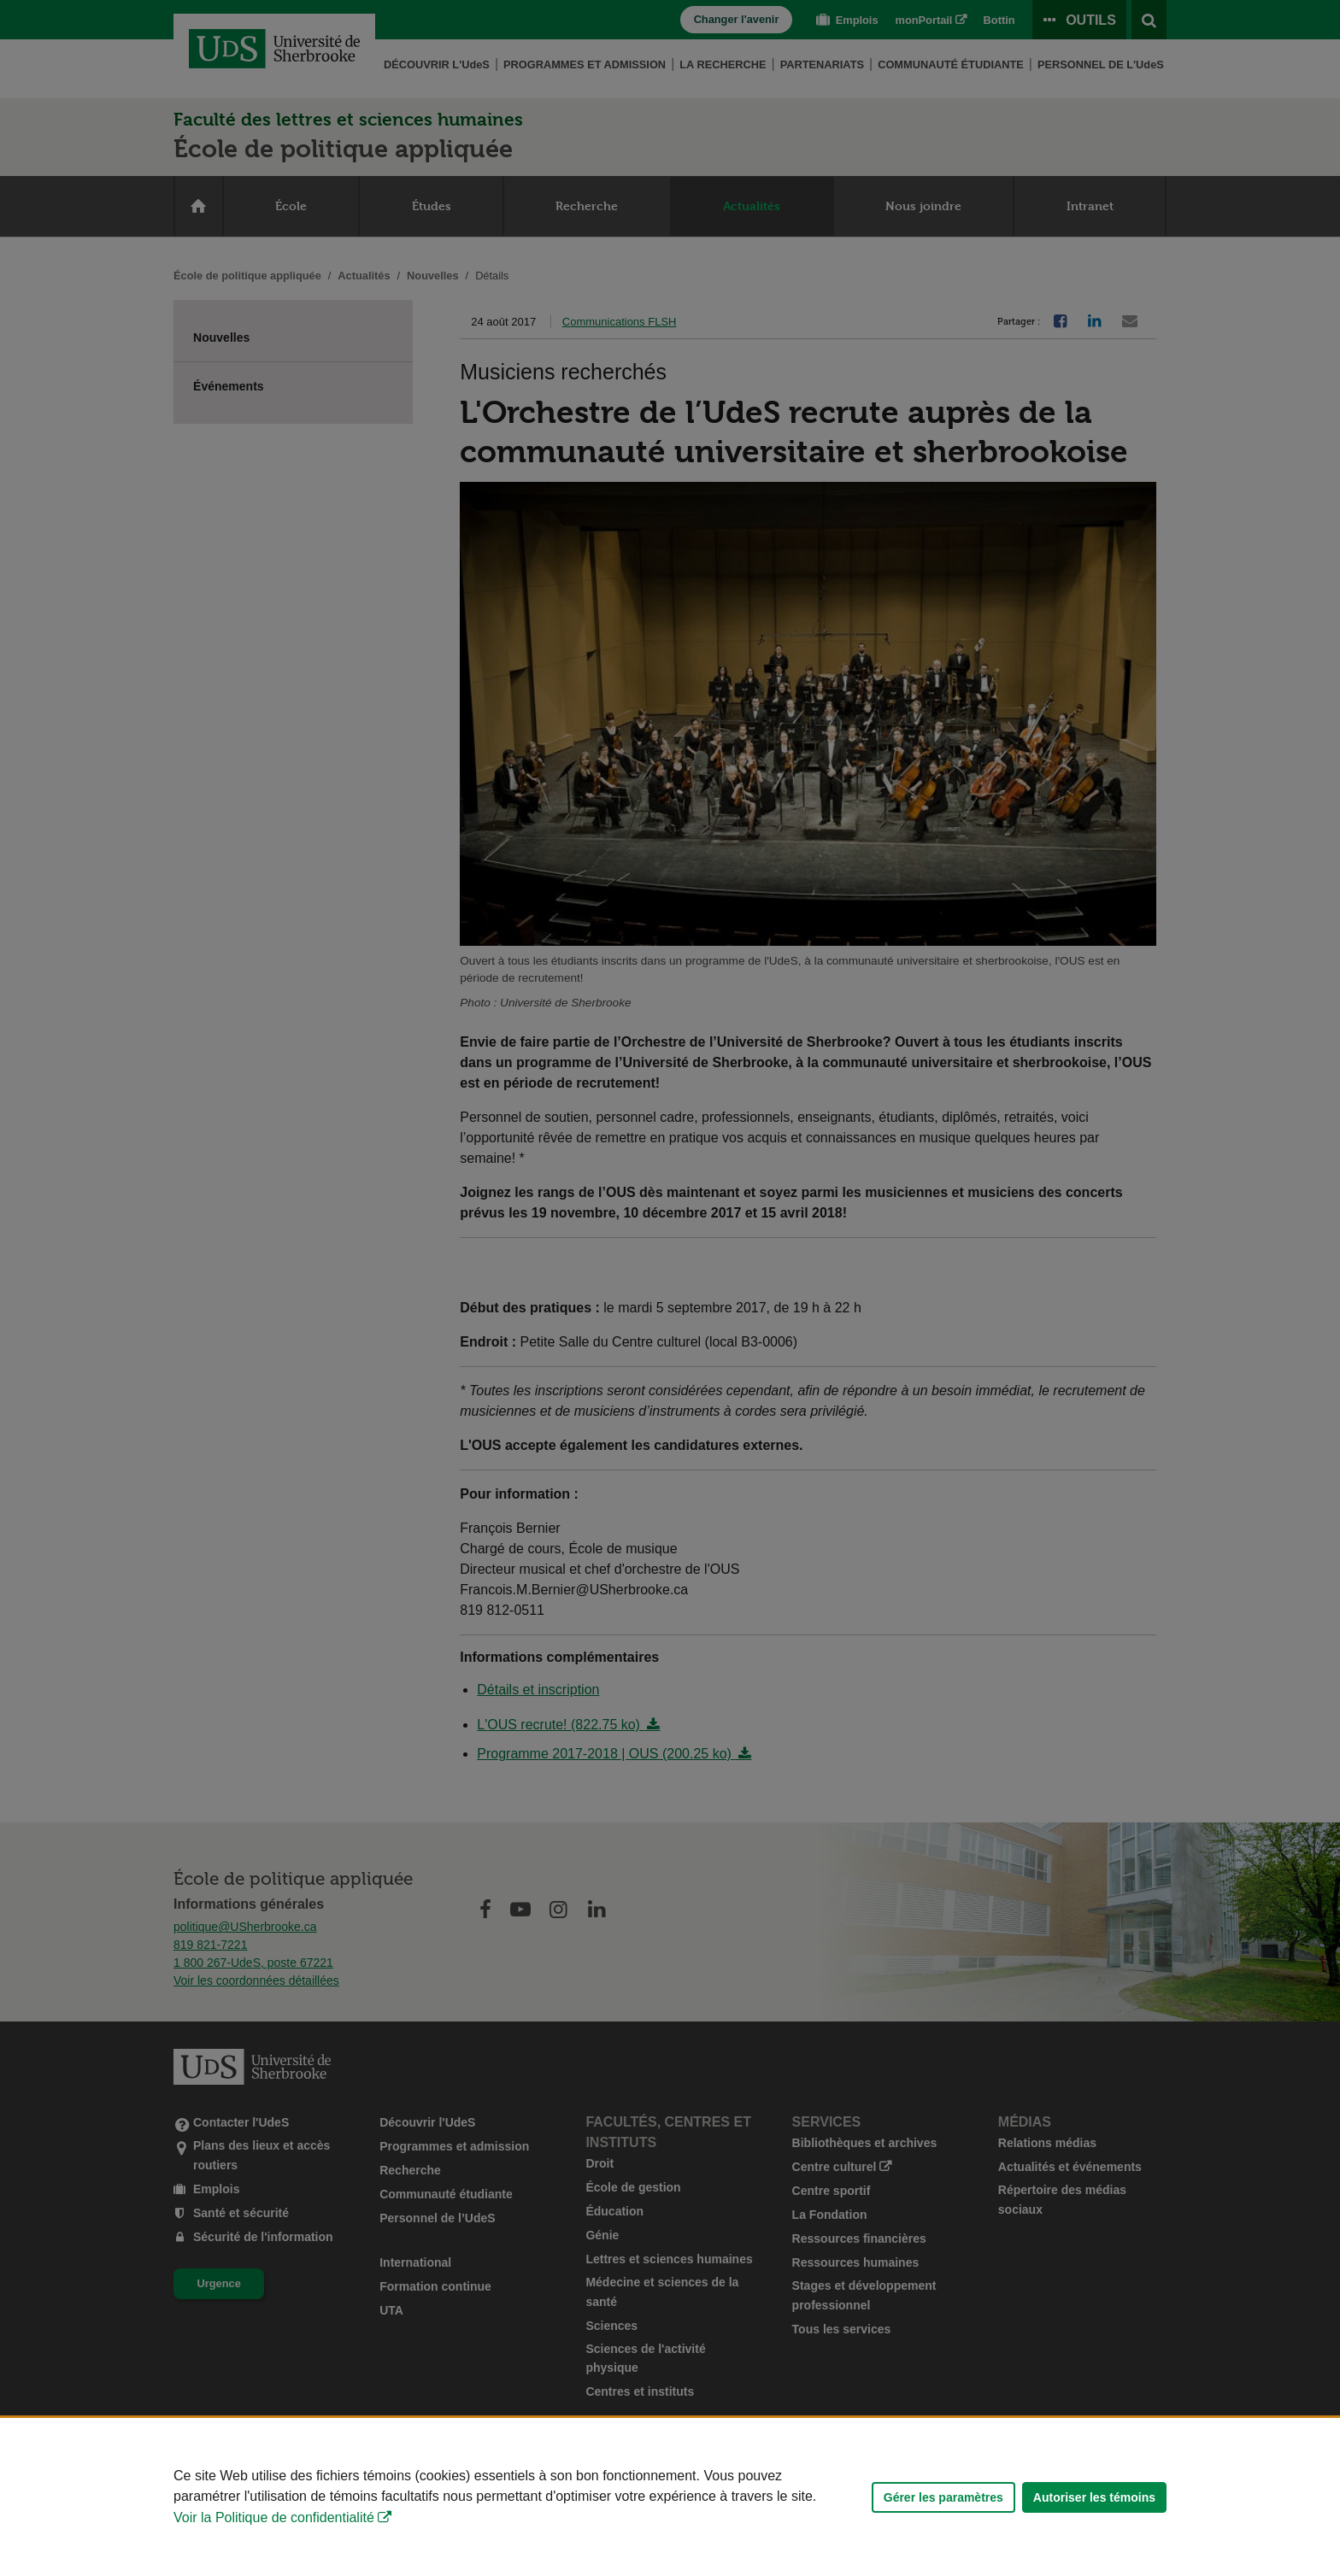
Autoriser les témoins (1094, 2497)
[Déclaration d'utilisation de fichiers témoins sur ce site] (670, 2497)
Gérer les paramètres (943, 2497)
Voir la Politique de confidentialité (273, 2517)
